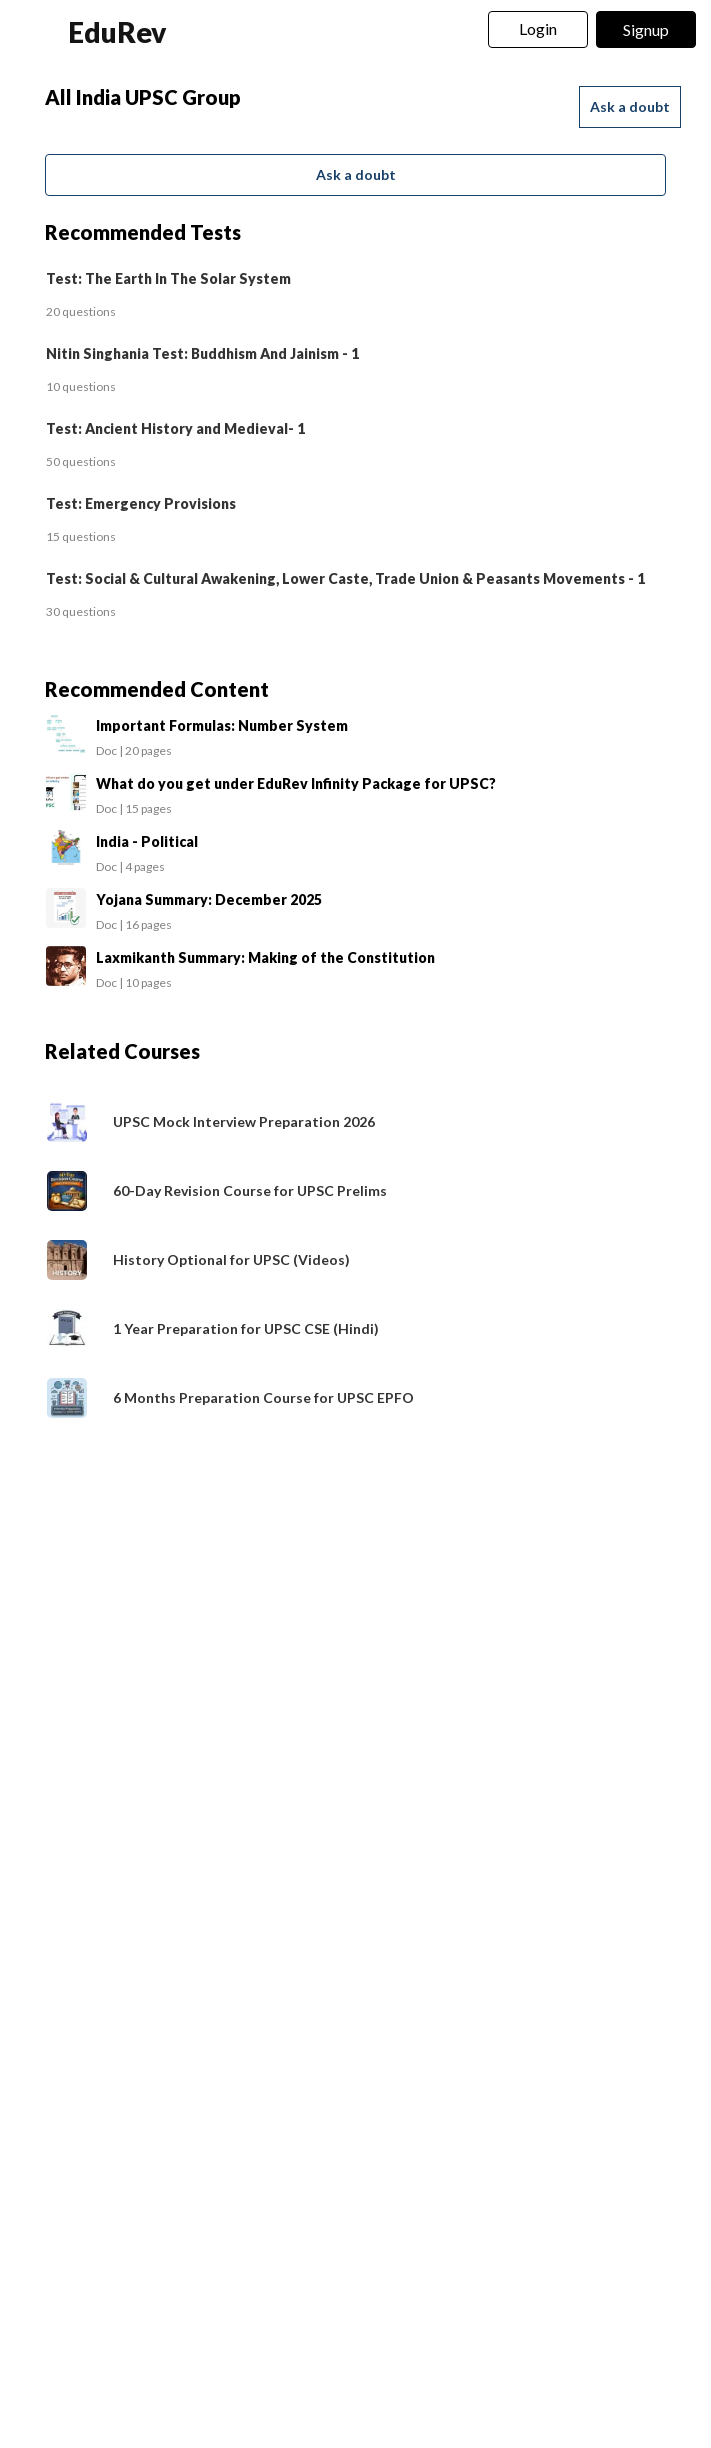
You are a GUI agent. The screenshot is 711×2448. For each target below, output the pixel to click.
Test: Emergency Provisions (141, 503)
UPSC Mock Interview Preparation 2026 (244, 1121)
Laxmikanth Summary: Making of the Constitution (265, 957)
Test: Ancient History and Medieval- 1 (175, 428)
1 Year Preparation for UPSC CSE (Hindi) (246, 1328)
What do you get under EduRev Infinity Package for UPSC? (296, 783)
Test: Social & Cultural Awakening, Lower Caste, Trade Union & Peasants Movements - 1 (345, 578)
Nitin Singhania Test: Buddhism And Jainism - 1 (202, 353)
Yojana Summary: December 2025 (209, 899)
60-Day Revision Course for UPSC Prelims (250, 1190)
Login (538, 28)
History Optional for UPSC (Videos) (231, 1259)
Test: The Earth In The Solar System (168, 278)
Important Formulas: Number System (222, 725)
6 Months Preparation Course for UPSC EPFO (263, 1397)
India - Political (147, 841)
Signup (646, 29)
